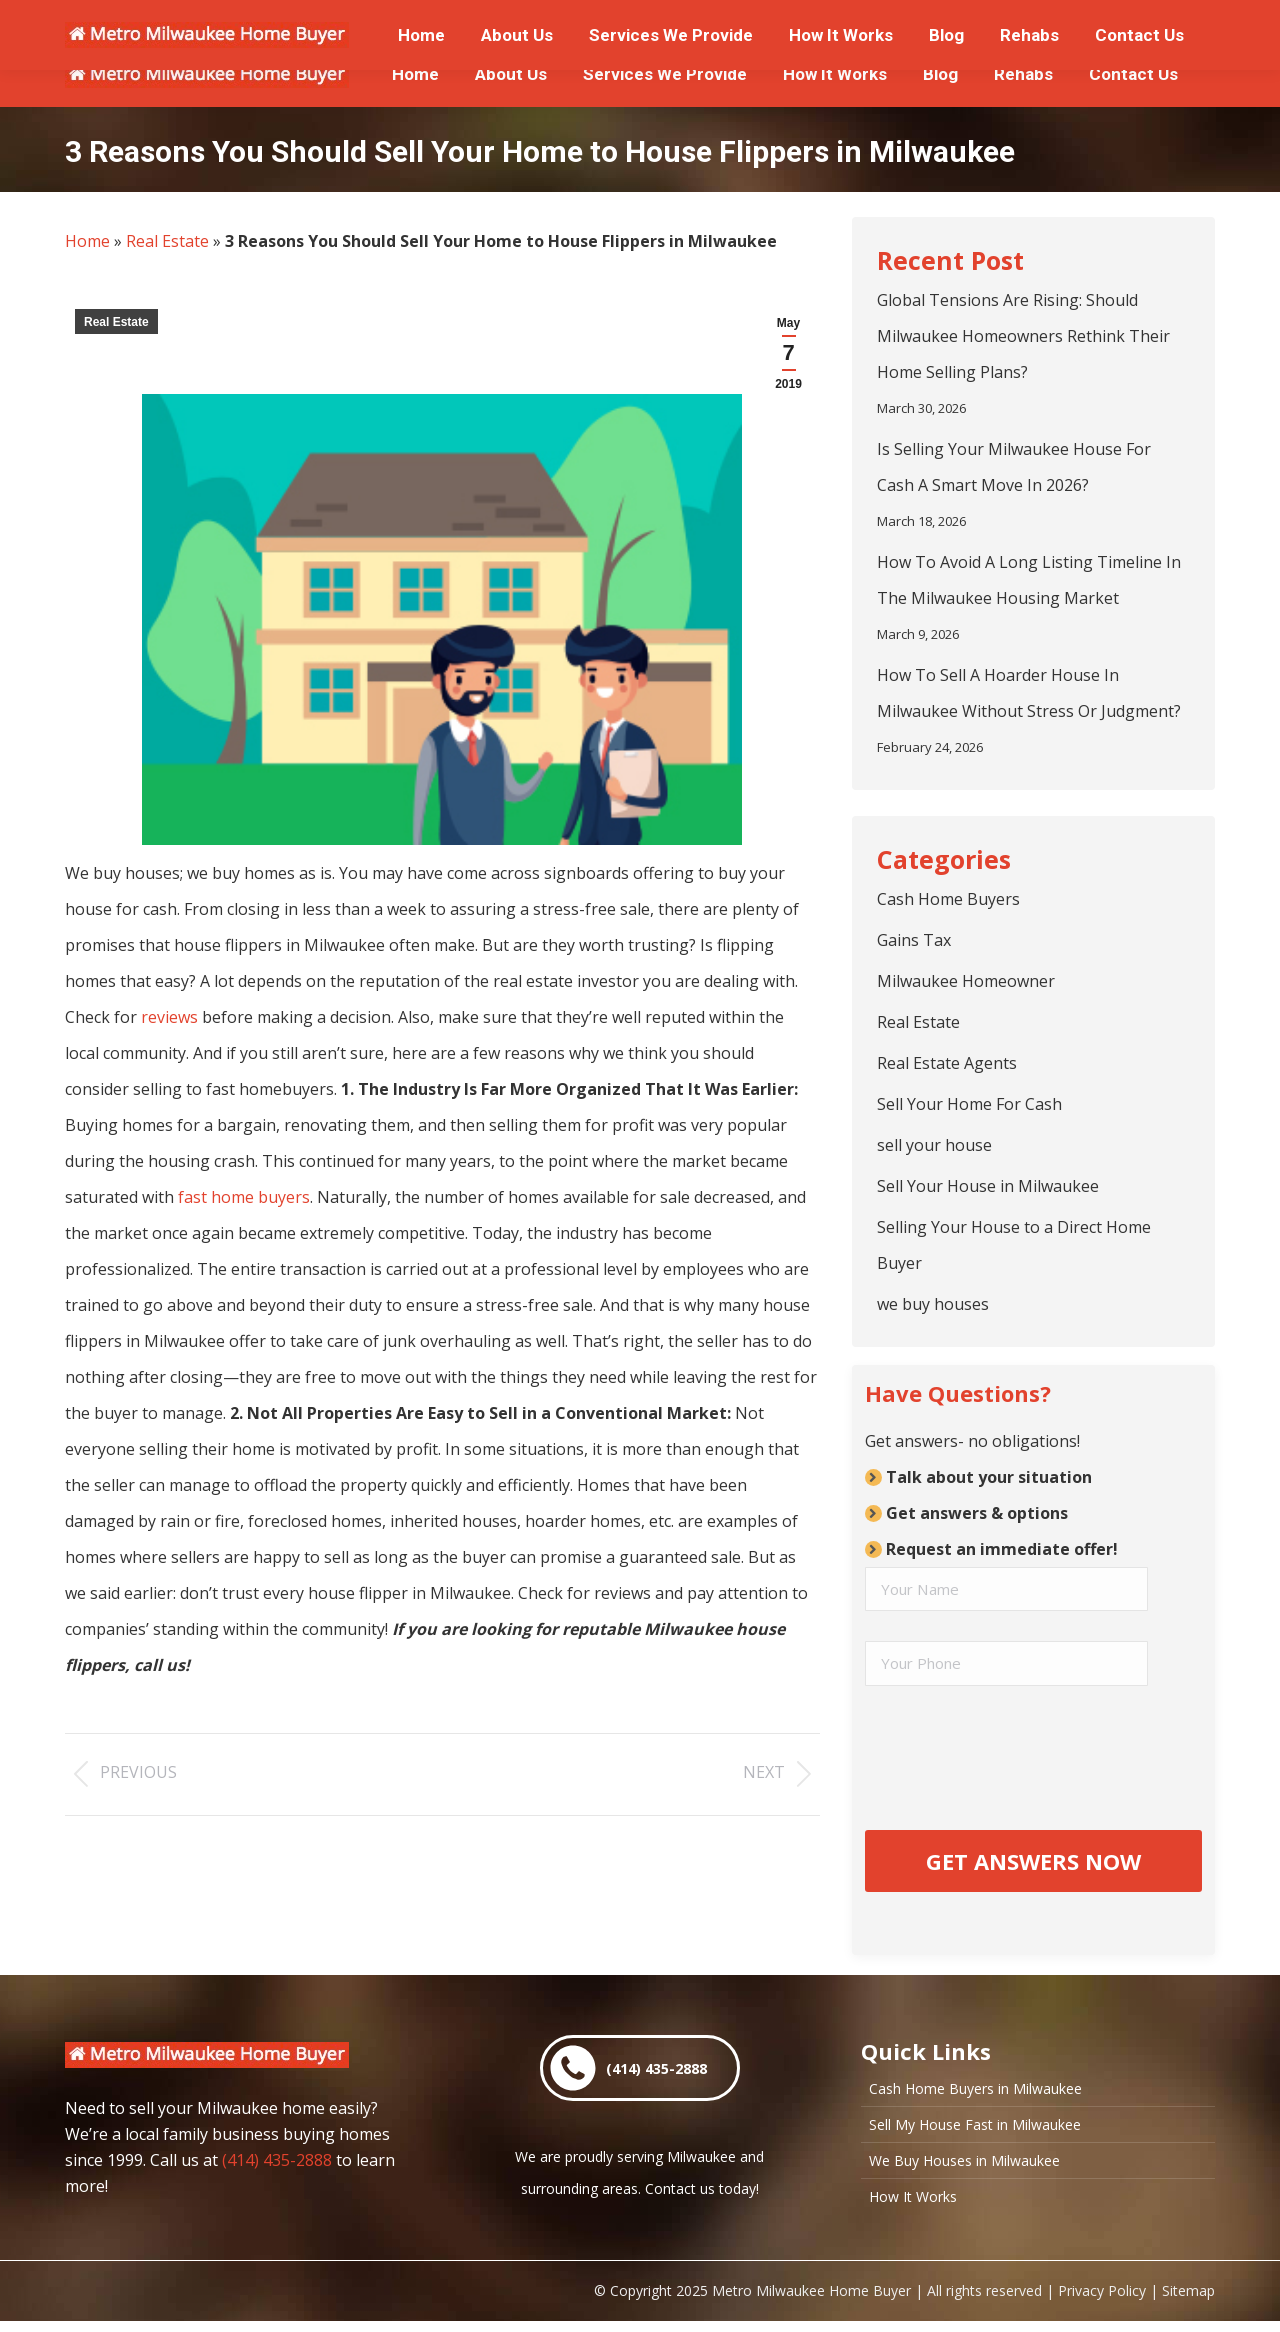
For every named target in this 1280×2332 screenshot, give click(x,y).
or (352, 21)
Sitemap (1188, 2301)
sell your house (934, 1145)
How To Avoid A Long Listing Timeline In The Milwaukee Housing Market (1029, 580)
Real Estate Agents (947, 1063)
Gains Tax (914, 940)
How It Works (913, 2208)
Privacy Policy (1102, 2301)
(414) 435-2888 (277, 2171)
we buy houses (933, 1304)
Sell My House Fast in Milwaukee (975, 2136)
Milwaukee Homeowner (966, 981)
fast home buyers (244, 1197)
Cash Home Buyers (948, 899)
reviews (169, 1017)
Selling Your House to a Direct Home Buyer (1014, 1245)
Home (87, 241)
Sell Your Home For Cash (969, 1104)
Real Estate (167, 241)
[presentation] (1017, 1756)
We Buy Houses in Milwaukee (964, 2172)
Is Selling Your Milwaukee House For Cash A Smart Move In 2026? (1014, 467)
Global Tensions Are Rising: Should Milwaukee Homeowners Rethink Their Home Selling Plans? (1023, 336)
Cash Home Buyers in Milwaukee (975, 2100)
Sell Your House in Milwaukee (988, 1186)
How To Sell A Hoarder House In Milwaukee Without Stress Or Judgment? (1029, 693)
